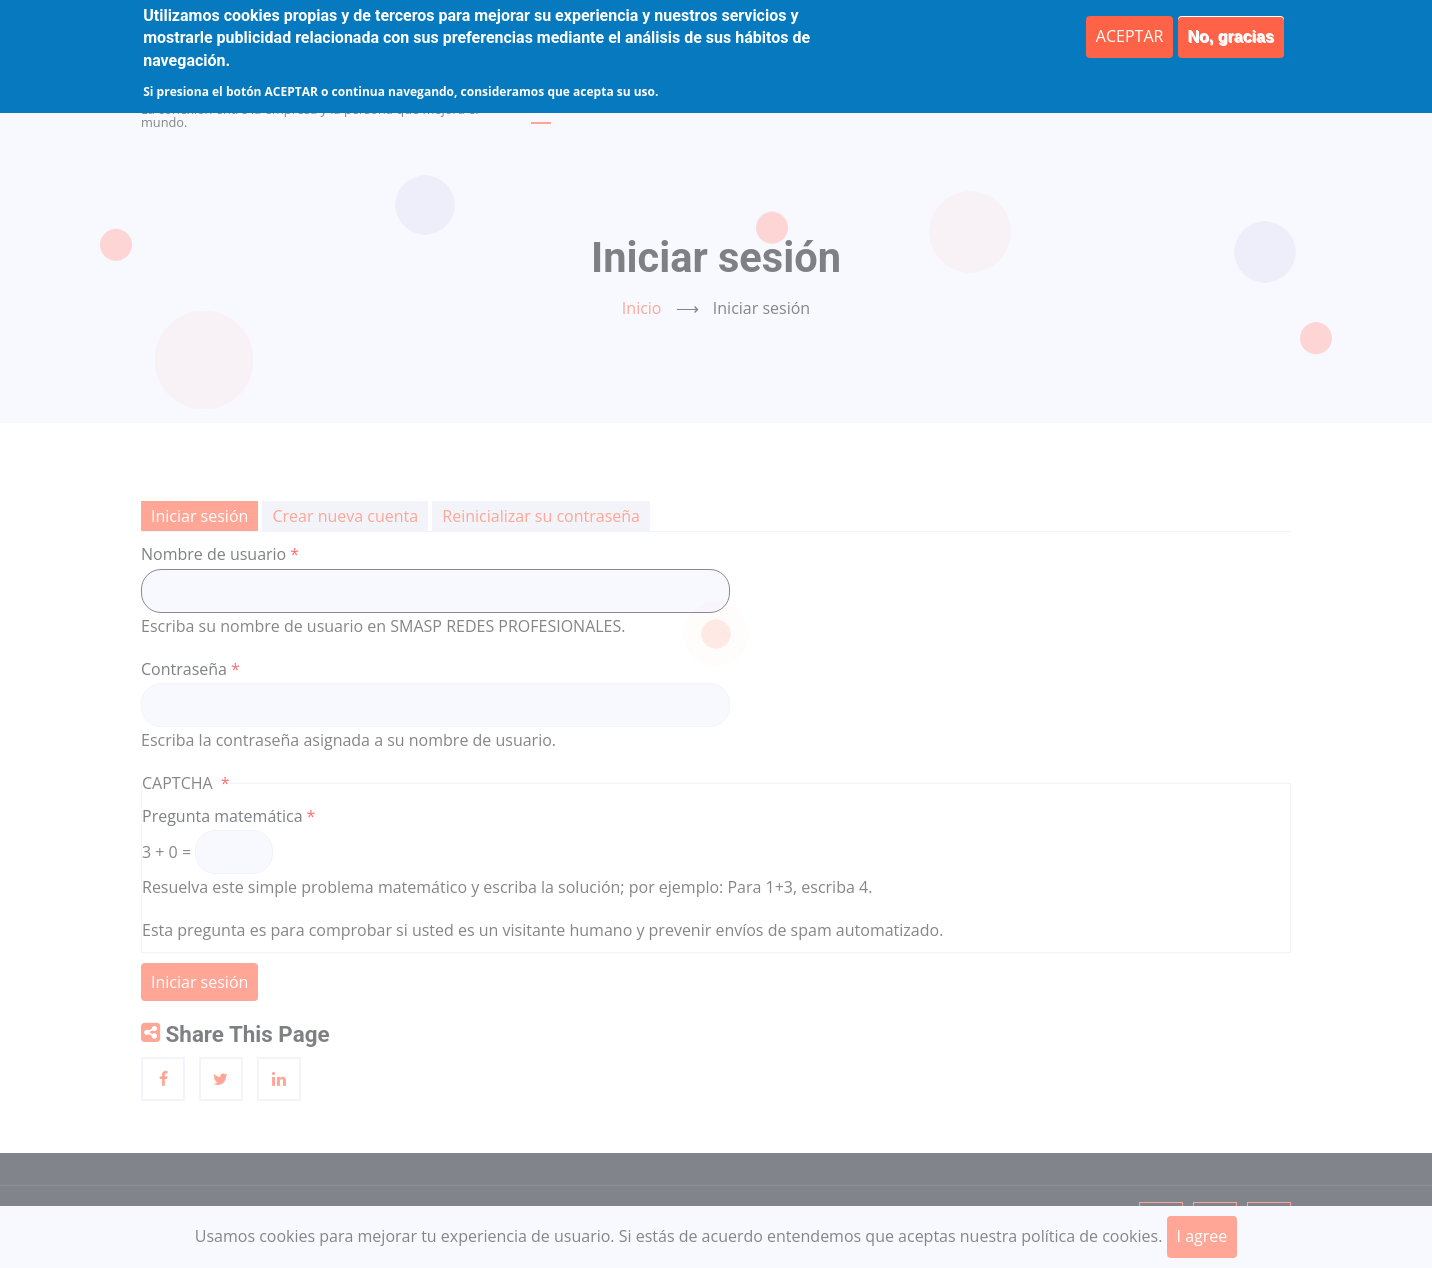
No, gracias (1231, 36)
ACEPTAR (1130, 36)
